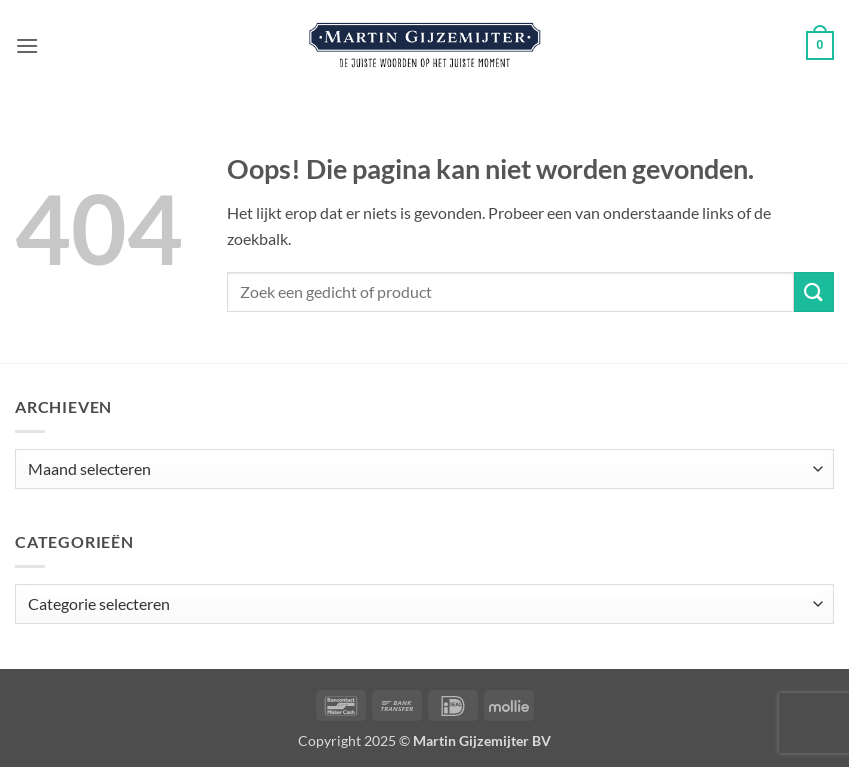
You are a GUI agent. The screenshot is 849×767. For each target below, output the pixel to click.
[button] (27, 45)
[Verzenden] (814, 291)
